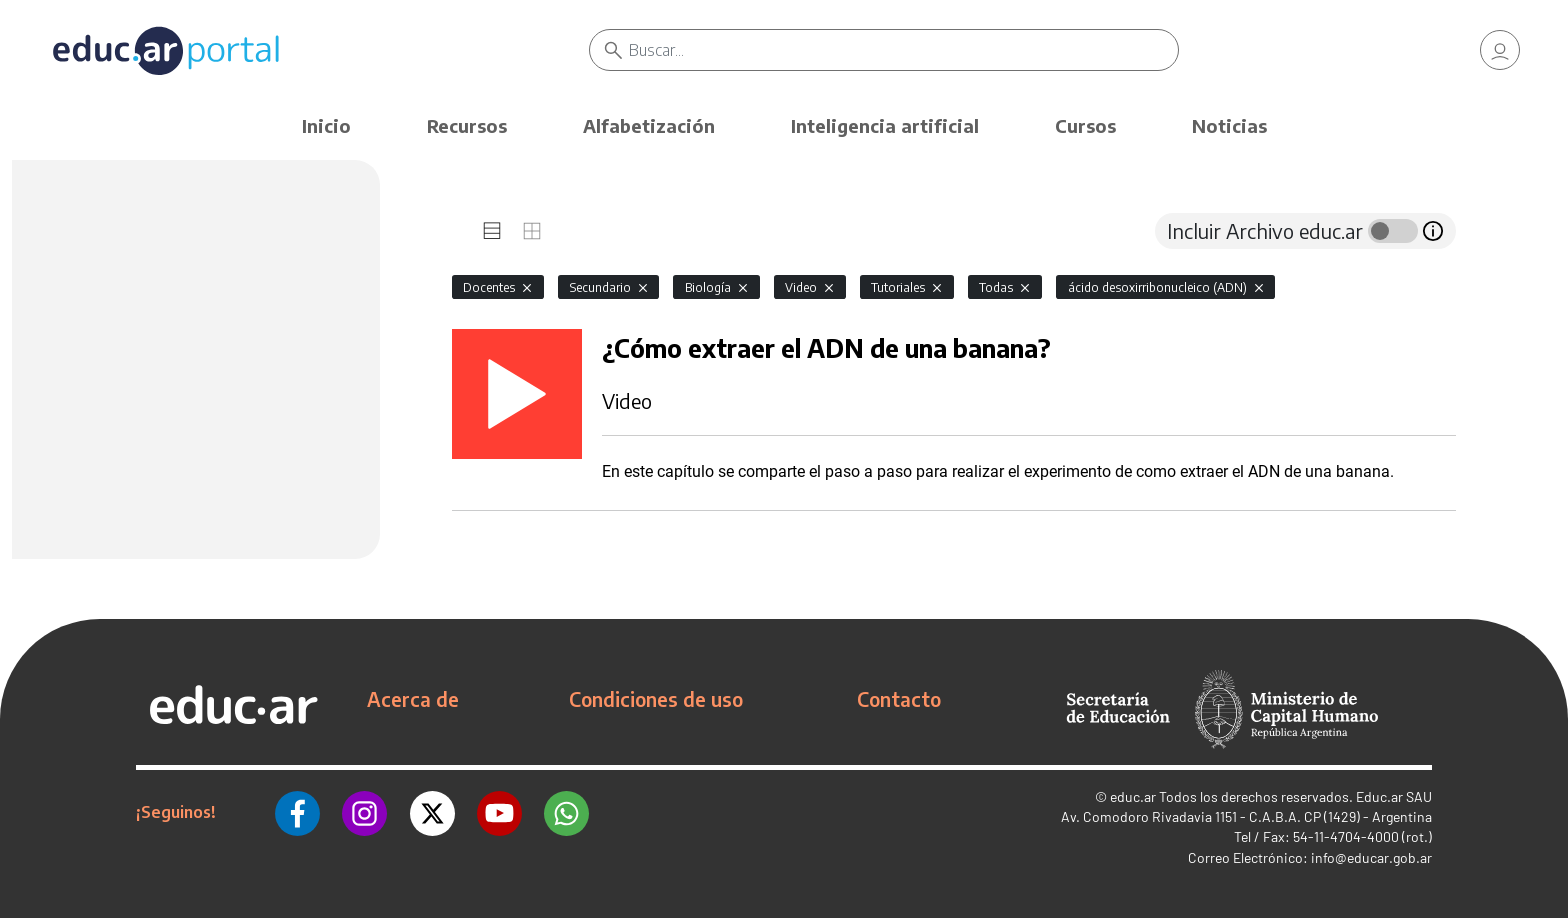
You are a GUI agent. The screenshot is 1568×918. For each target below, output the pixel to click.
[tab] (492, 231)
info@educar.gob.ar (1371, 857)
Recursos (467, 125)
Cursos (1085, 125)
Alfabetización (649, 125)
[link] (1500, 50)
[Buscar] (903, 50)
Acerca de (413, 699)
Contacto (899, 699)
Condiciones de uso (656, 699)
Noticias (1229, 125)
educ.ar (1133, 796)
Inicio (326, 125)
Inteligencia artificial (885, 125)
